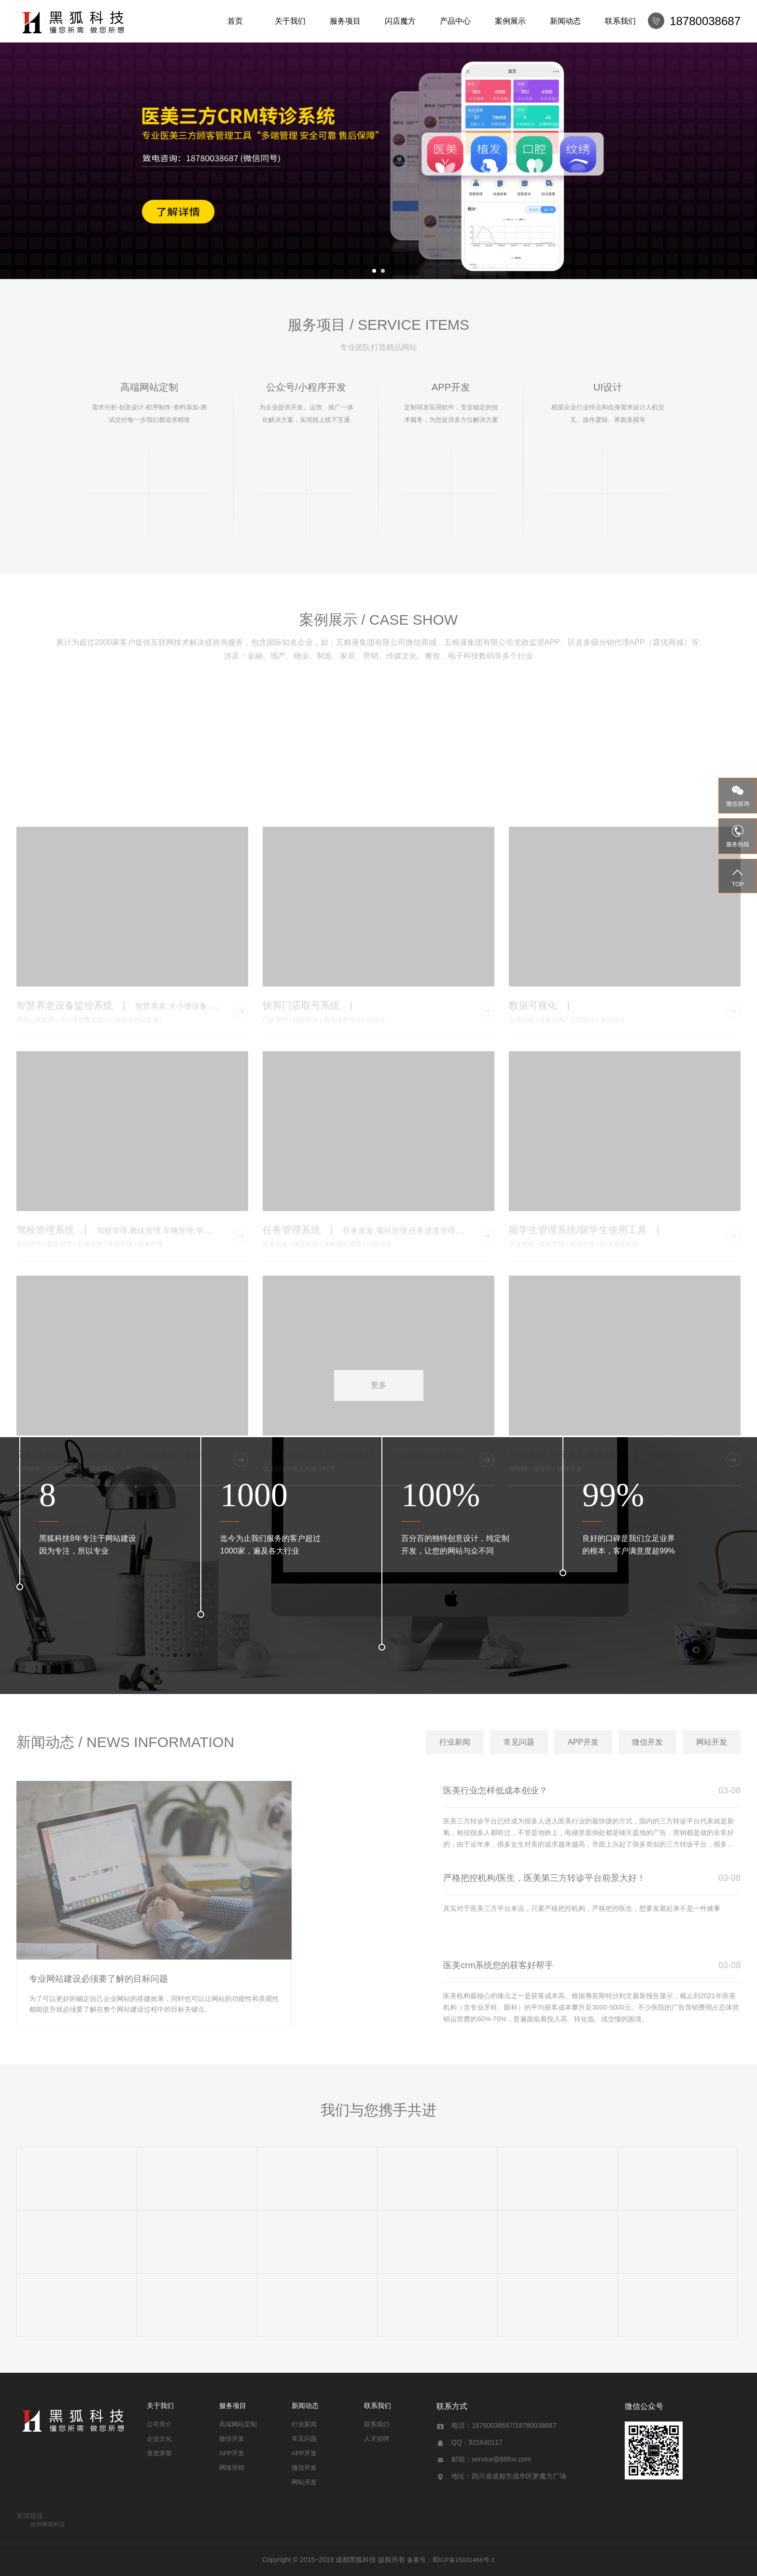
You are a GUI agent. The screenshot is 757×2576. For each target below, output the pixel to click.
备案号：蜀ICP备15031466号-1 (451, 2559)
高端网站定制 (238, 2424)
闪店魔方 (400, 21)
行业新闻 (304, 2424)
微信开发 (231, 2438)
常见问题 (304, 2438)
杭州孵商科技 (47, 2524)
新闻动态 (565, 21)
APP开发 (231, 2453)
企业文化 (159, 2438)
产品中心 (455, 21)
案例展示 (510, 21)
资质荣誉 (159, 2453)
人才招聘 (376, 2438)
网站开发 (304, 2482)
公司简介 (159, 2424)
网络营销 (231, 2467)
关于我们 (290, 21)
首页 (235, 21)
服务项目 (345, 21)
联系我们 (620, 21)
